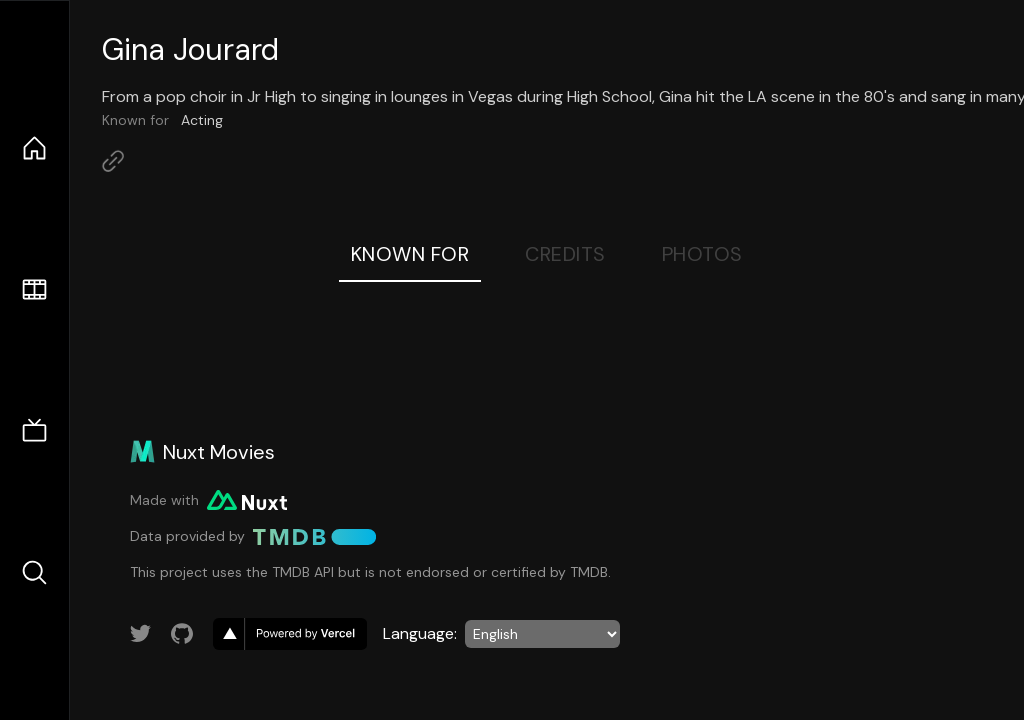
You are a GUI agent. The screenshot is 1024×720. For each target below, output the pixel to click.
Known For (410, 254)
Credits (565, 254)
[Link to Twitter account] (141, 634)
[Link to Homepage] (113, 161)
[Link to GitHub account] (182, 634)
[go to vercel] (290, 634)
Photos (702, 254)
